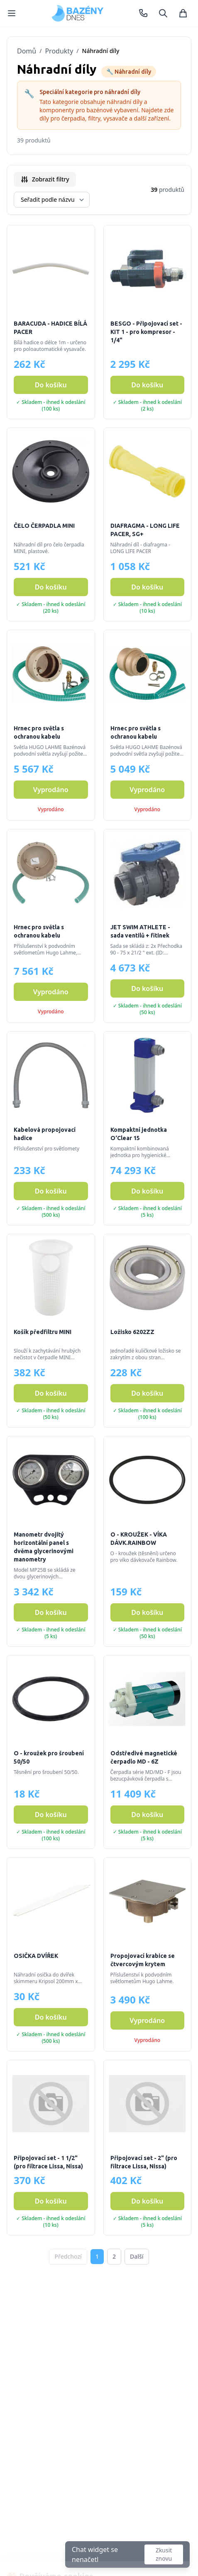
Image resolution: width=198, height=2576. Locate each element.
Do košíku (51, 384)
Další (137, 2256)
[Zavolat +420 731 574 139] (143, 13)
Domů (26, 51)
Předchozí (67, 2256)
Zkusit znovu (164, 2554)
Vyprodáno (50, 789)
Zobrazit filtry (44, 179)
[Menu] (11, 13)
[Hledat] (163, 13)
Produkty (59, 51)
